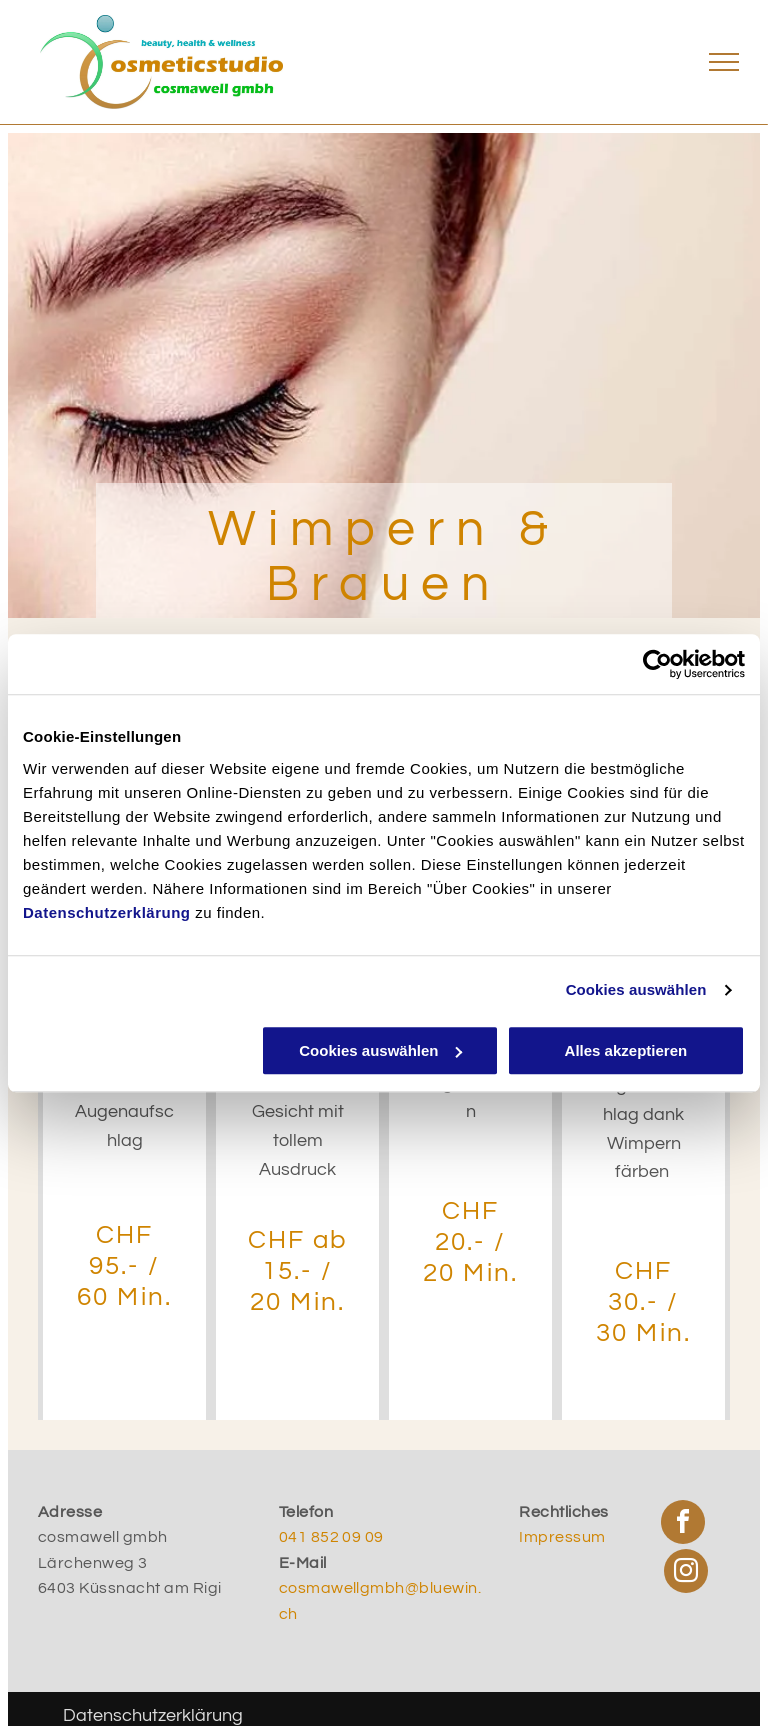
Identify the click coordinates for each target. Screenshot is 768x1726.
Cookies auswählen (636, 989)
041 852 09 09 (331, 1537)
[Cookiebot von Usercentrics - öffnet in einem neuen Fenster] (657, 664)
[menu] (724, 62)
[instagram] (686, 1573)
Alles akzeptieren (626, 1050)
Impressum (562, 1537)
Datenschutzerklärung (107, 912)
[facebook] (683, 1524)
